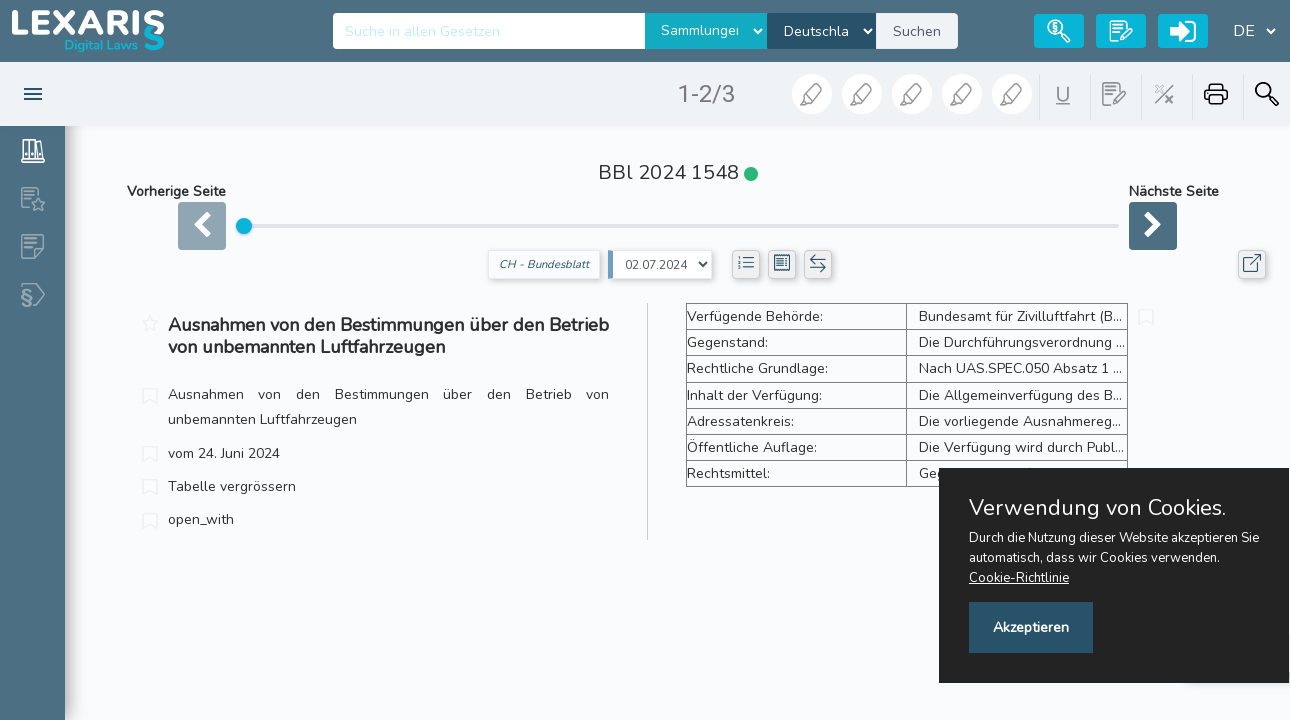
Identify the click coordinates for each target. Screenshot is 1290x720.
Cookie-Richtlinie (1019, 578)
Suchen (917, 31)
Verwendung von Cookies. (1097, 508)
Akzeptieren (1031, 627)
